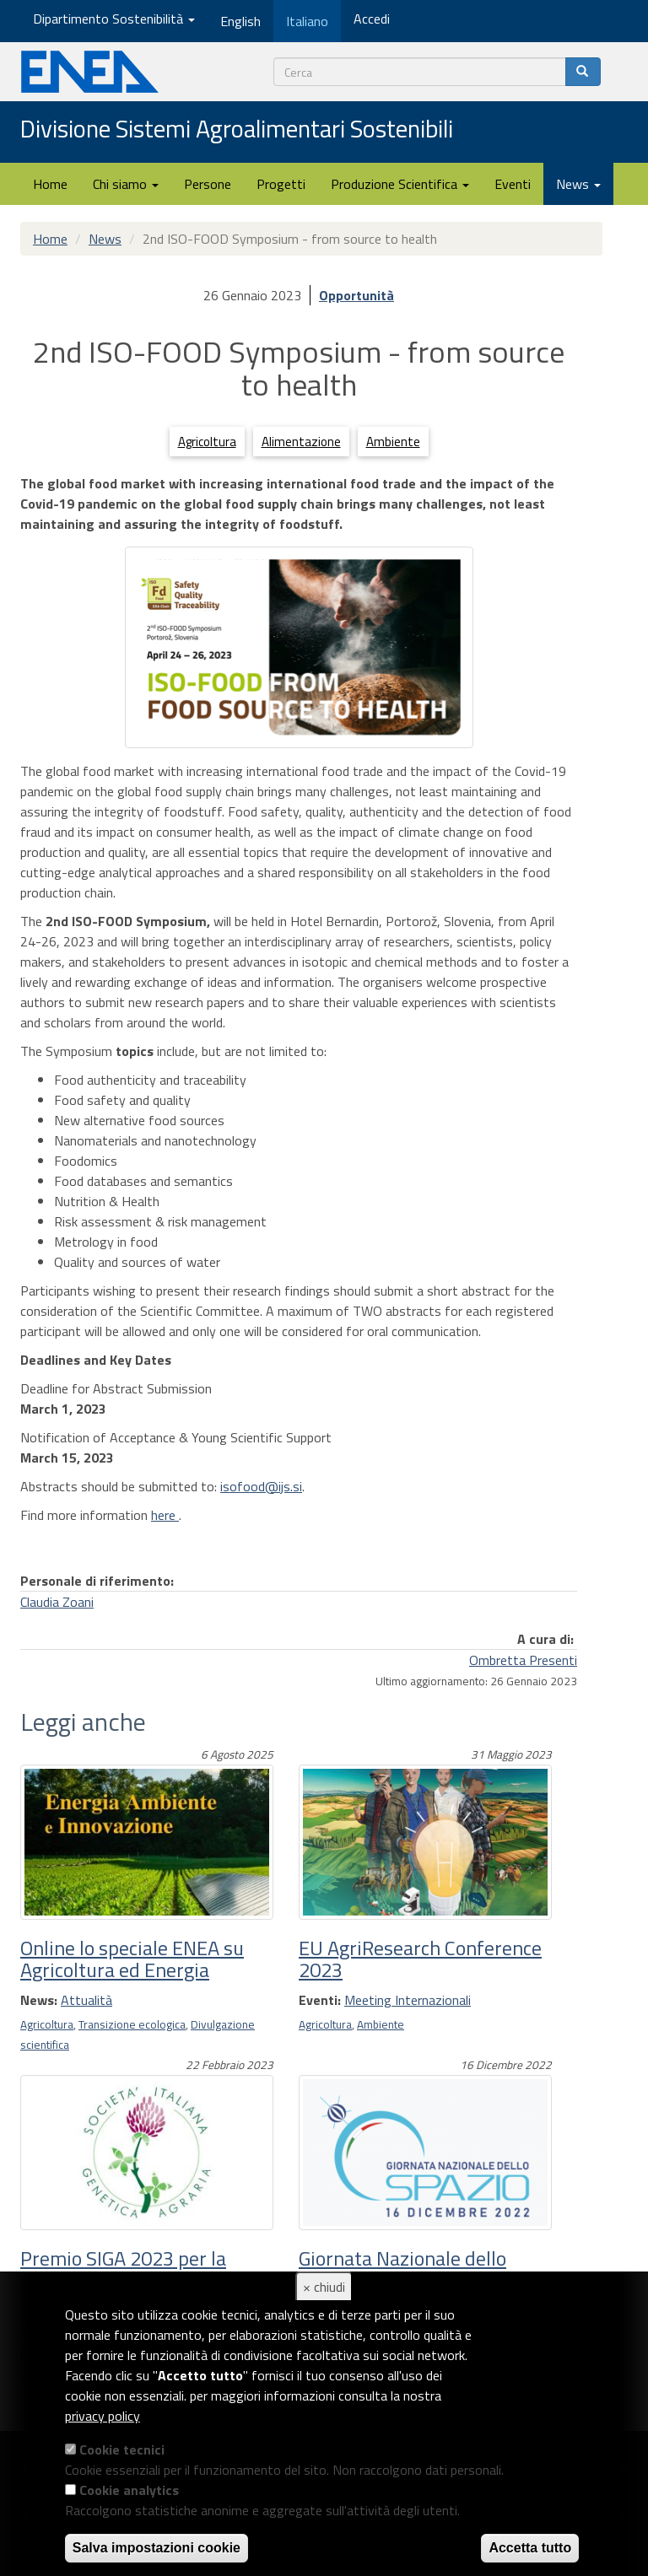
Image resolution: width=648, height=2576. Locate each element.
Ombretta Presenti (523, 1660)
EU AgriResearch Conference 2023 (420, 1958)
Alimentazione (301, 441)
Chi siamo (126, 184)
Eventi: (320, 2000)
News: (38, 2000)
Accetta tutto (530, 2548)
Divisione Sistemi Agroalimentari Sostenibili (236, 130)
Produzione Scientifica (400, 184)
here (165, 1515)
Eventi (512, 184)
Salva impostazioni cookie (156, 2548)
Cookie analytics (129, 2490)
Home (50, 184)
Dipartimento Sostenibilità (114, 18)
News (578, 184)
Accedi (372, 18)
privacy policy (102, 2416)
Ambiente (393, 441)
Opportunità (356, 295)
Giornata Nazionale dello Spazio (402, 2269)
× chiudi (324, 2287)
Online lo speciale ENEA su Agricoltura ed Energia (132, 1958)
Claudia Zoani (57, 1602)
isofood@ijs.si (261, 1486)
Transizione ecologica (132, 2024)
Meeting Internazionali (407, 2000)
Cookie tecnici (122, 2449)
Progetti (280, 184)
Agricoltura (207, 441)
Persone (207, 184)
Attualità (86, 2000)
